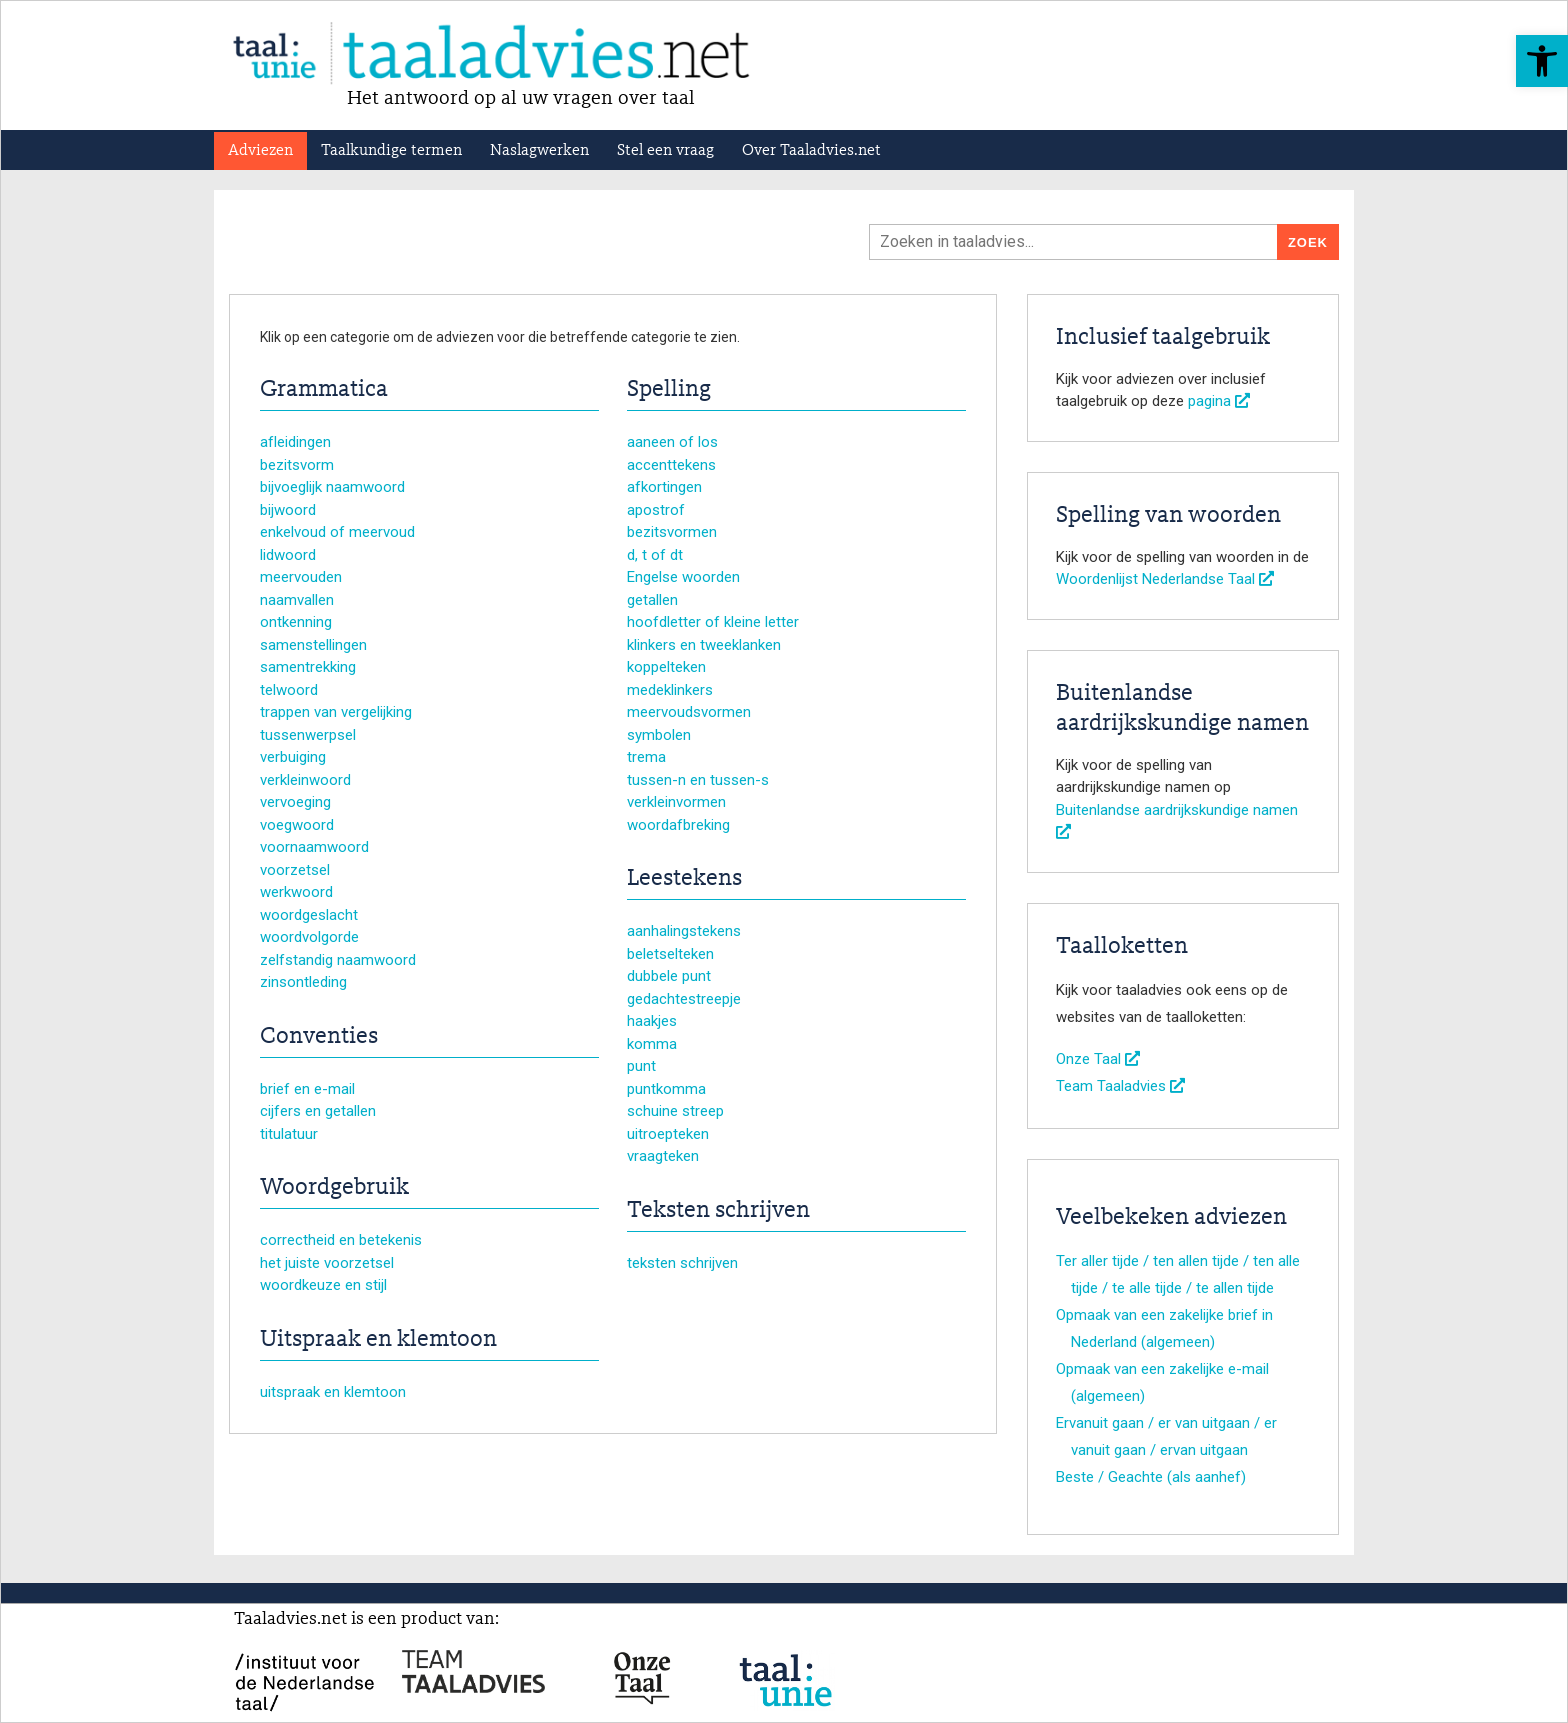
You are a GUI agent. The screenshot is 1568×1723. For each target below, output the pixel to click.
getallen (652, 600)
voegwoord (297, 825)
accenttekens (671, 465)
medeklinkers (670, 690)
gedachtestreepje (684, 999)
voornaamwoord (314, 847)
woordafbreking (678, 825)
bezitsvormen (672, 532)
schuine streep (675, 1111)
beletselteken (670, 954)
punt (641, 1066)
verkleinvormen (676, 802)
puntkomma (666, 1089)
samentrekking (308, 667)
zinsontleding (303, 982)
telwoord (289, 690)
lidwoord (288, 555)
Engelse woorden (683, 577)
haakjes (652, 1021)
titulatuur (289, 1134)
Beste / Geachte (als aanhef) (1151, 1477)
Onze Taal (1098, 1059)
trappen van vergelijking (336, 712)
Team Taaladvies (1120, 1086)
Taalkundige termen (391, 151)
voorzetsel (295, 870)
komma (652, 1044)
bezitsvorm (297, 465)
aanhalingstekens (684, 931)
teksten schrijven (682, 1263)
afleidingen (295, 442)
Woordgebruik (334, 1188)
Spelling (669, 390)
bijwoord (288, 510)
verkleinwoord (305, 780)
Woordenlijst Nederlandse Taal (1165, 579)
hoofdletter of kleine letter (713, 622)
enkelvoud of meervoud (337, 532)
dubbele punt (669, 976)
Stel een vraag (665, 151)
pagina (1219, 401)
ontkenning (296, 622)
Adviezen (260, 151)
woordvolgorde (309, 937)
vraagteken (663, 1156)
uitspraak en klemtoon (333, 1392)
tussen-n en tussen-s (698, 780)
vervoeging (295, 802)
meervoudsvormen (689, 712)
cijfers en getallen (318, 1111)
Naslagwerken (539, 151)
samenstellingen (313, 645)
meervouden (301, 577)
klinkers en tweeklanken (704, 645)
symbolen (659, 735)
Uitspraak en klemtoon (378, 1340)
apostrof (656, 510)
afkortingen (664, 487)
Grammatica (324, 390)
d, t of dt (655, 555)
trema (646, 757)
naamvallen (297, 600)
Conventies (319, 1037)
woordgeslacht (309, 915)
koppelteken (666, 667)
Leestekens (684, 879)
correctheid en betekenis (341, 1240)
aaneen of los (672, 442)
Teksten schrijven (718, 1211)
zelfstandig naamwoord (338, 960)
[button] (1542, 61)
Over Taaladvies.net (811, 151)
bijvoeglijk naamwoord (332, 487)
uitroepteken (668, 1134)
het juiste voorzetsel (327, 1263)
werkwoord (296, 892)
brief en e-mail (307, 1089)
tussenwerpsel (308, 735)
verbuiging (293, 757)
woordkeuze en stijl (323, 1285)
